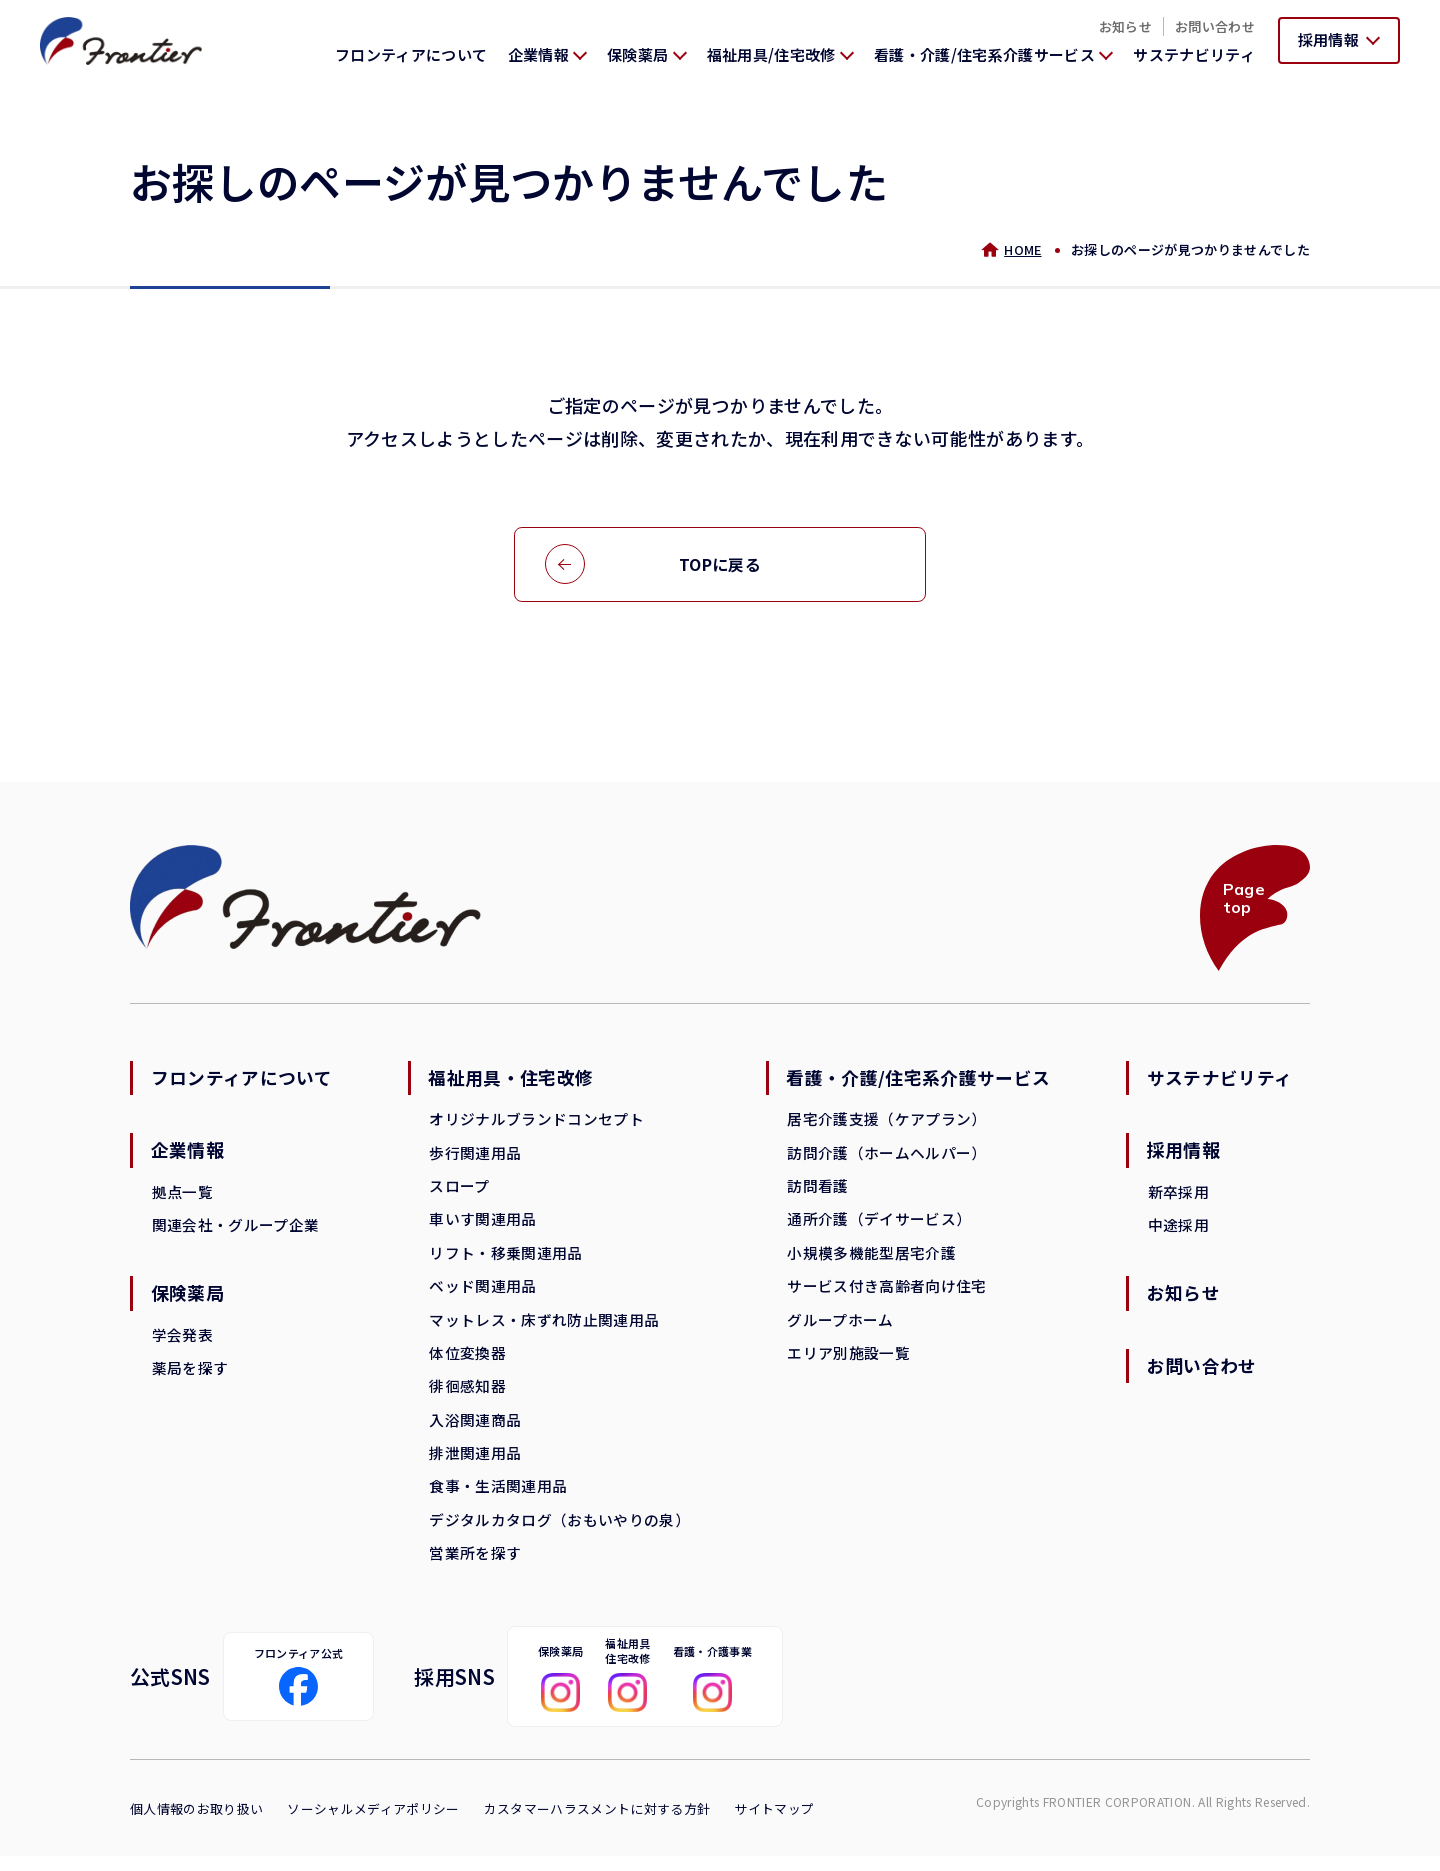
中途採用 (1176, 1230)
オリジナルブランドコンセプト (536, 1123)
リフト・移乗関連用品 (505, 1259)
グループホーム (839, 1327)
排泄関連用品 (475, 1463)
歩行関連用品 (475, 1157)
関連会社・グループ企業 (236, 1230)
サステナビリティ (1194, 54)
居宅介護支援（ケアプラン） (885, 1123)
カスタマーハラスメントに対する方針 (597, 1823)
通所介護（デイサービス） (878, 1225)
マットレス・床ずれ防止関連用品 (544, 1327)
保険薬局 (188, 1300)
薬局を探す (190, 1375)
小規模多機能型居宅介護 (870, 1259)
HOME (1021, 249)
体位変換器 (467, 1361)
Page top (1242, 900)
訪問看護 (816, 1191)
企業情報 (188, 1155)
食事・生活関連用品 (498, 1497)
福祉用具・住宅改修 (511, 1082)
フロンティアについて (411, 54)
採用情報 (1182, 1155)
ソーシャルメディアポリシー (373, 1823)
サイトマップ (775, 1823)
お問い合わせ (1215, 26)
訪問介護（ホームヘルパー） (885, 1157)
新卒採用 (1176, 1196)
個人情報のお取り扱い (196, 1823)
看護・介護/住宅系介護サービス (918, 1082)
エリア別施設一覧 (847, 1361)
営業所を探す (475, 1565)
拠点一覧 (182, 1196)
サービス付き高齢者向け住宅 (885, 1293)
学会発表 (182, 1341)
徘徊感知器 (467, 1395)
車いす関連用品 (482, 1225)
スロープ (459, 1191)
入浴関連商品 (475, 1429)
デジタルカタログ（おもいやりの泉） (559, 1531)
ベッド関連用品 (482, 1293)
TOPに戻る (720, 565)
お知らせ (1125, 26)
